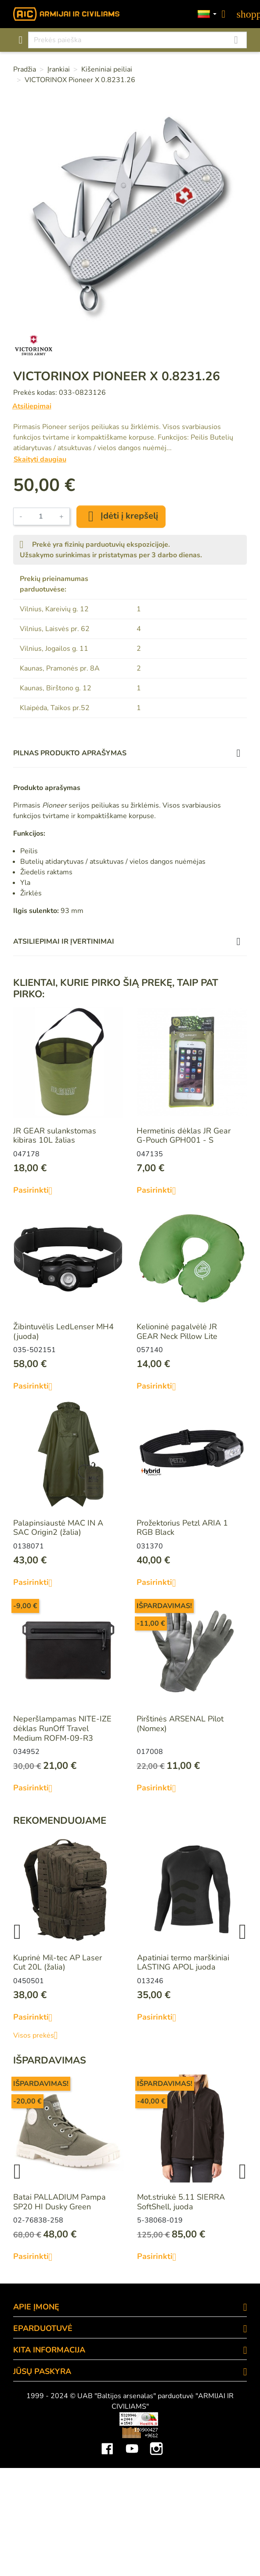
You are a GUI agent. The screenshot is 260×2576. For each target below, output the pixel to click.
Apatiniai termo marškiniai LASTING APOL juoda (183, 1962)
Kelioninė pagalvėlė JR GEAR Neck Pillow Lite (177, 1331)
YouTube (132, 2442)
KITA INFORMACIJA (49, 2350)
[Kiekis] (41, 516)
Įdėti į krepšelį (121, 516)
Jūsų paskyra (42, 2371)
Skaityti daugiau (40, 459)
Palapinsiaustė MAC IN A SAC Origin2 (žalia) (58, 1528)
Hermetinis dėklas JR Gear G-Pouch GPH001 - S (184, 1136)
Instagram (156, 2442)
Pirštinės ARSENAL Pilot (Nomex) (180, 1724)
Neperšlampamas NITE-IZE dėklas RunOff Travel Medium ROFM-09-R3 (62, 1728)
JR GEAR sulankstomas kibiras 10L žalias (54, 1136)
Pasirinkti (36, 1190)
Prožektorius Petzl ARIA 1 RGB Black (182, 1528)
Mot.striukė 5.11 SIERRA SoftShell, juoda (181, 2202)
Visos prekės (39, 2035)
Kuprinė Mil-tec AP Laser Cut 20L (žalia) (57, 1962)
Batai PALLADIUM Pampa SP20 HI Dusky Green (59, 2202)
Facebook (107, 2442)
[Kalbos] (207, 14)
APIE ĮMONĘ (36, 2307)
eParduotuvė (42, 2328)
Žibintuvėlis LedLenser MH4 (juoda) (63, 1331)
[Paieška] (137, 40)
